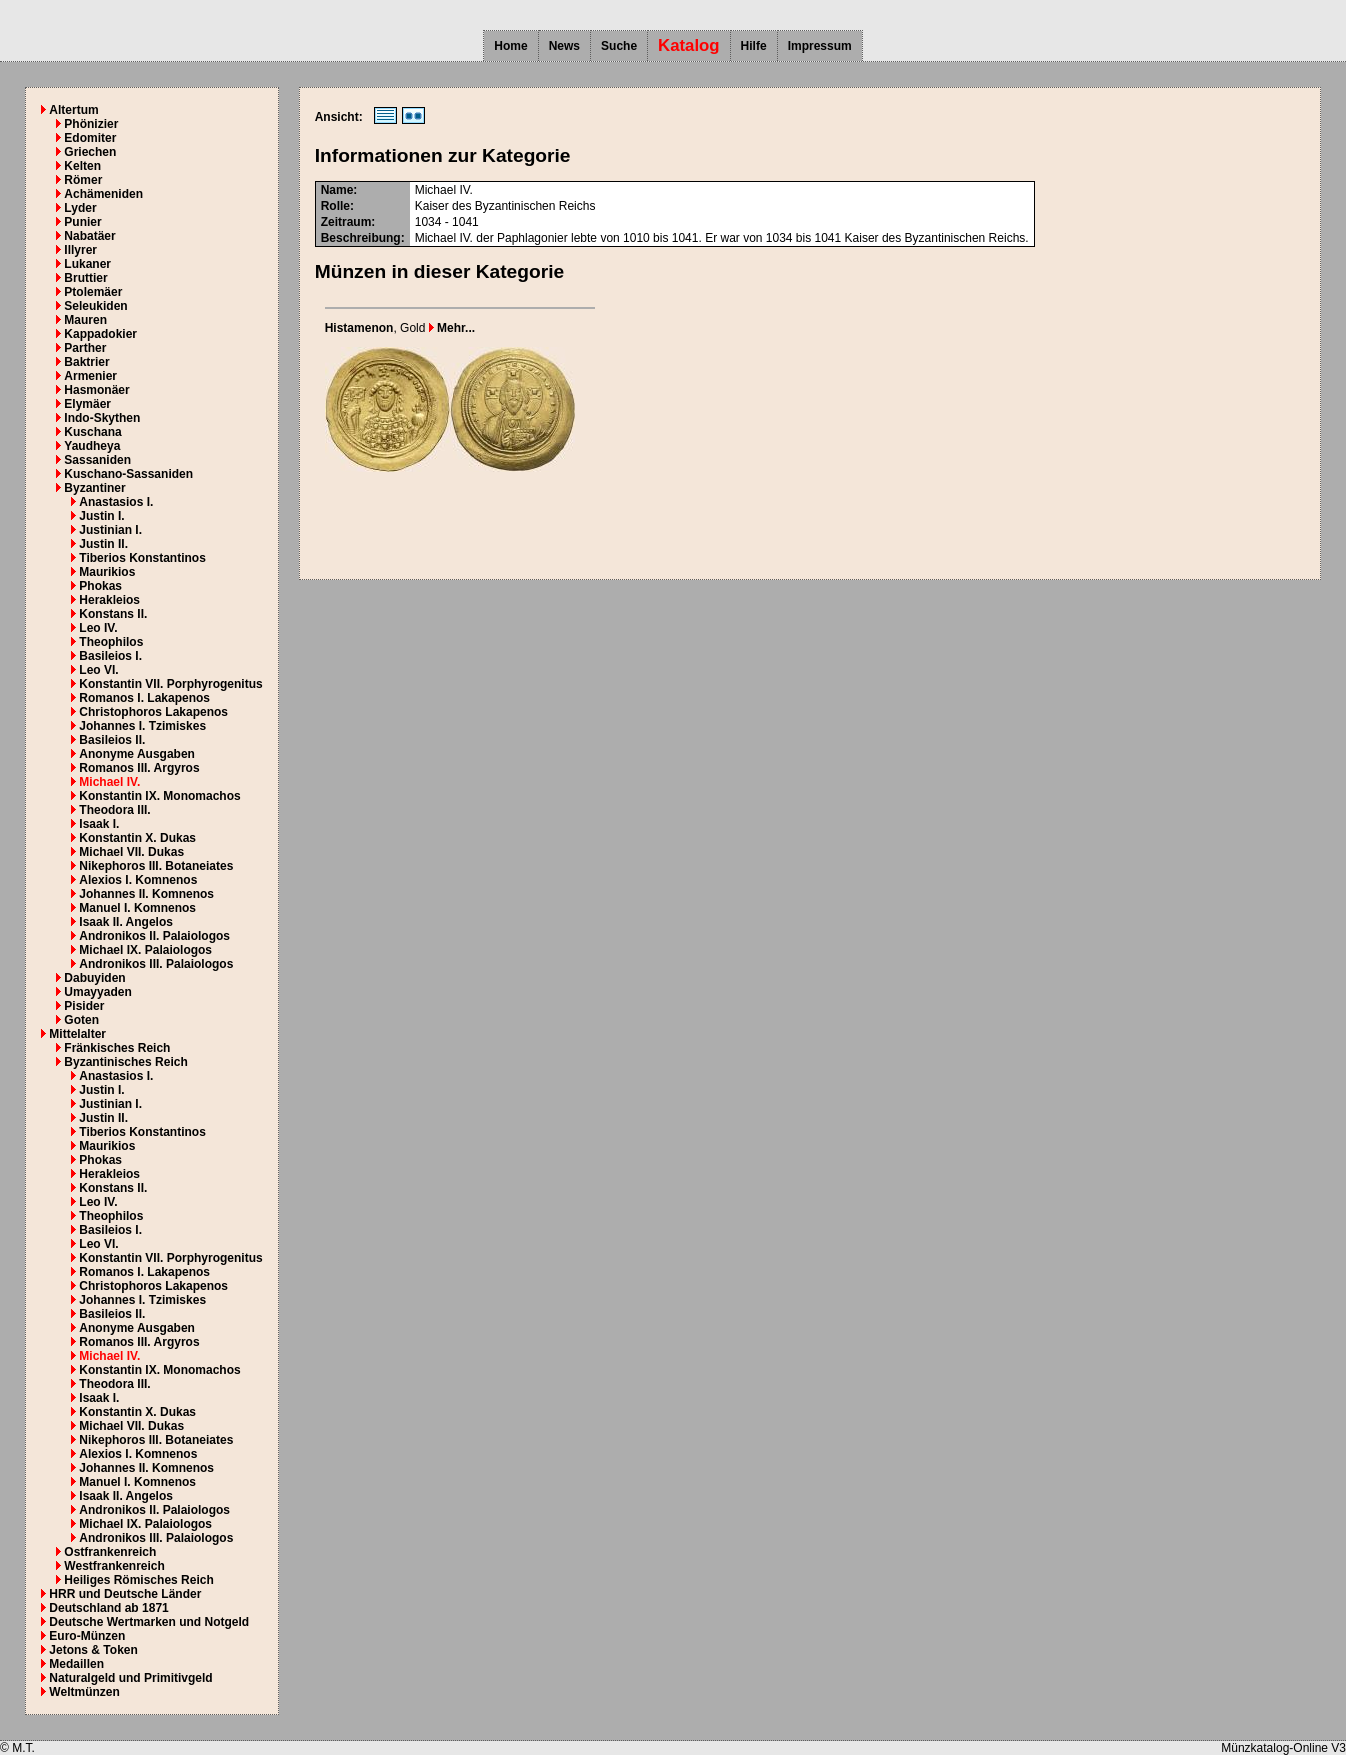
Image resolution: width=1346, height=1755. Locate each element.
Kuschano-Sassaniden (128, 474)
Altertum (73, 110)
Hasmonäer (96, 390)
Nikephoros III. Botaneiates (156, 866)
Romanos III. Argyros (139, 768)
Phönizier (91, 124)
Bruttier (85, 278)
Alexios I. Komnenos (138, 880)
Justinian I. (110, 530)
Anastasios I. (116, 502)
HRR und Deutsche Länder (125, 1594)
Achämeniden (103, 194)
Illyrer (80, 250)
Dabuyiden (94, 978)
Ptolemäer (93, 292)
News (564, 46)
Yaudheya (92, 446)
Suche (619, 46)
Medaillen (76, 1664)
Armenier (90, 376)
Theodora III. (114, 810)
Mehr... (452, 328)
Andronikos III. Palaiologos (156, 964)
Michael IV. (109, 782)
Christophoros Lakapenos (153, 712)
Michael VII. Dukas (131, 852)
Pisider (84, 1006)
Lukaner (87, 264)
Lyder (80, 208)
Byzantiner (94, 488)
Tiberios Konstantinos (142, 558)
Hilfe (754, 46)
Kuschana (92, 432)
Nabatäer (89, 236)
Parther (85, 348)
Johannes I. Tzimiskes (142, 726)
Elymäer (87, 404)
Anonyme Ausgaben (137, 754)
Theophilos (111, 642)
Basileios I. (110, 656)
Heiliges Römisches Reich (138, 1580)
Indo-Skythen (102, 418)
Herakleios (109, 600)
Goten (81, 1020)
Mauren (85, 320)
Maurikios (107, 572)
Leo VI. (98, 670)
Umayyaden (97, 992)
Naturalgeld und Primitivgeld (130, 1678)
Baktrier (86, 362)
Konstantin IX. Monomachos (159, 796)
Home (510, 46)
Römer (83, 180)
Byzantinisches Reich (125, 1062)
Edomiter (90, 138)
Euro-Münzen (87, 1636)
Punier (82, 222)
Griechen (90, 152)
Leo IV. (98, 628)
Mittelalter (77, 1034)
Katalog (689, 45)
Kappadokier (100, 334)
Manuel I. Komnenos (137, 908)
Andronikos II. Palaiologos (154, 936)
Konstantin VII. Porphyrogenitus (170, 684)
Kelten (82, 166)
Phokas (100, 586)
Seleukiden (95, 306)
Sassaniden (97, 460)
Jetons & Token (93, 1650)
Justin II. (103, 544)
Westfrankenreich (114, 1566)
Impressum (820, 46)
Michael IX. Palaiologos (145, 950)
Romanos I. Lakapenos (144, 698)
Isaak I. (99, 824)
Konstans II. (113, 614)
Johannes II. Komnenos (146, 894)
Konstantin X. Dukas (137, 838)
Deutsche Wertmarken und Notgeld (149, 1622)
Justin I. (101, 516)
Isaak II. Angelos (126, 922)
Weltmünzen (84, 1692)
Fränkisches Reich (117, 1048)
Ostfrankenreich (110, 1552)
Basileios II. (112, 740)
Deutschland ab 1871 (108, 1608)
